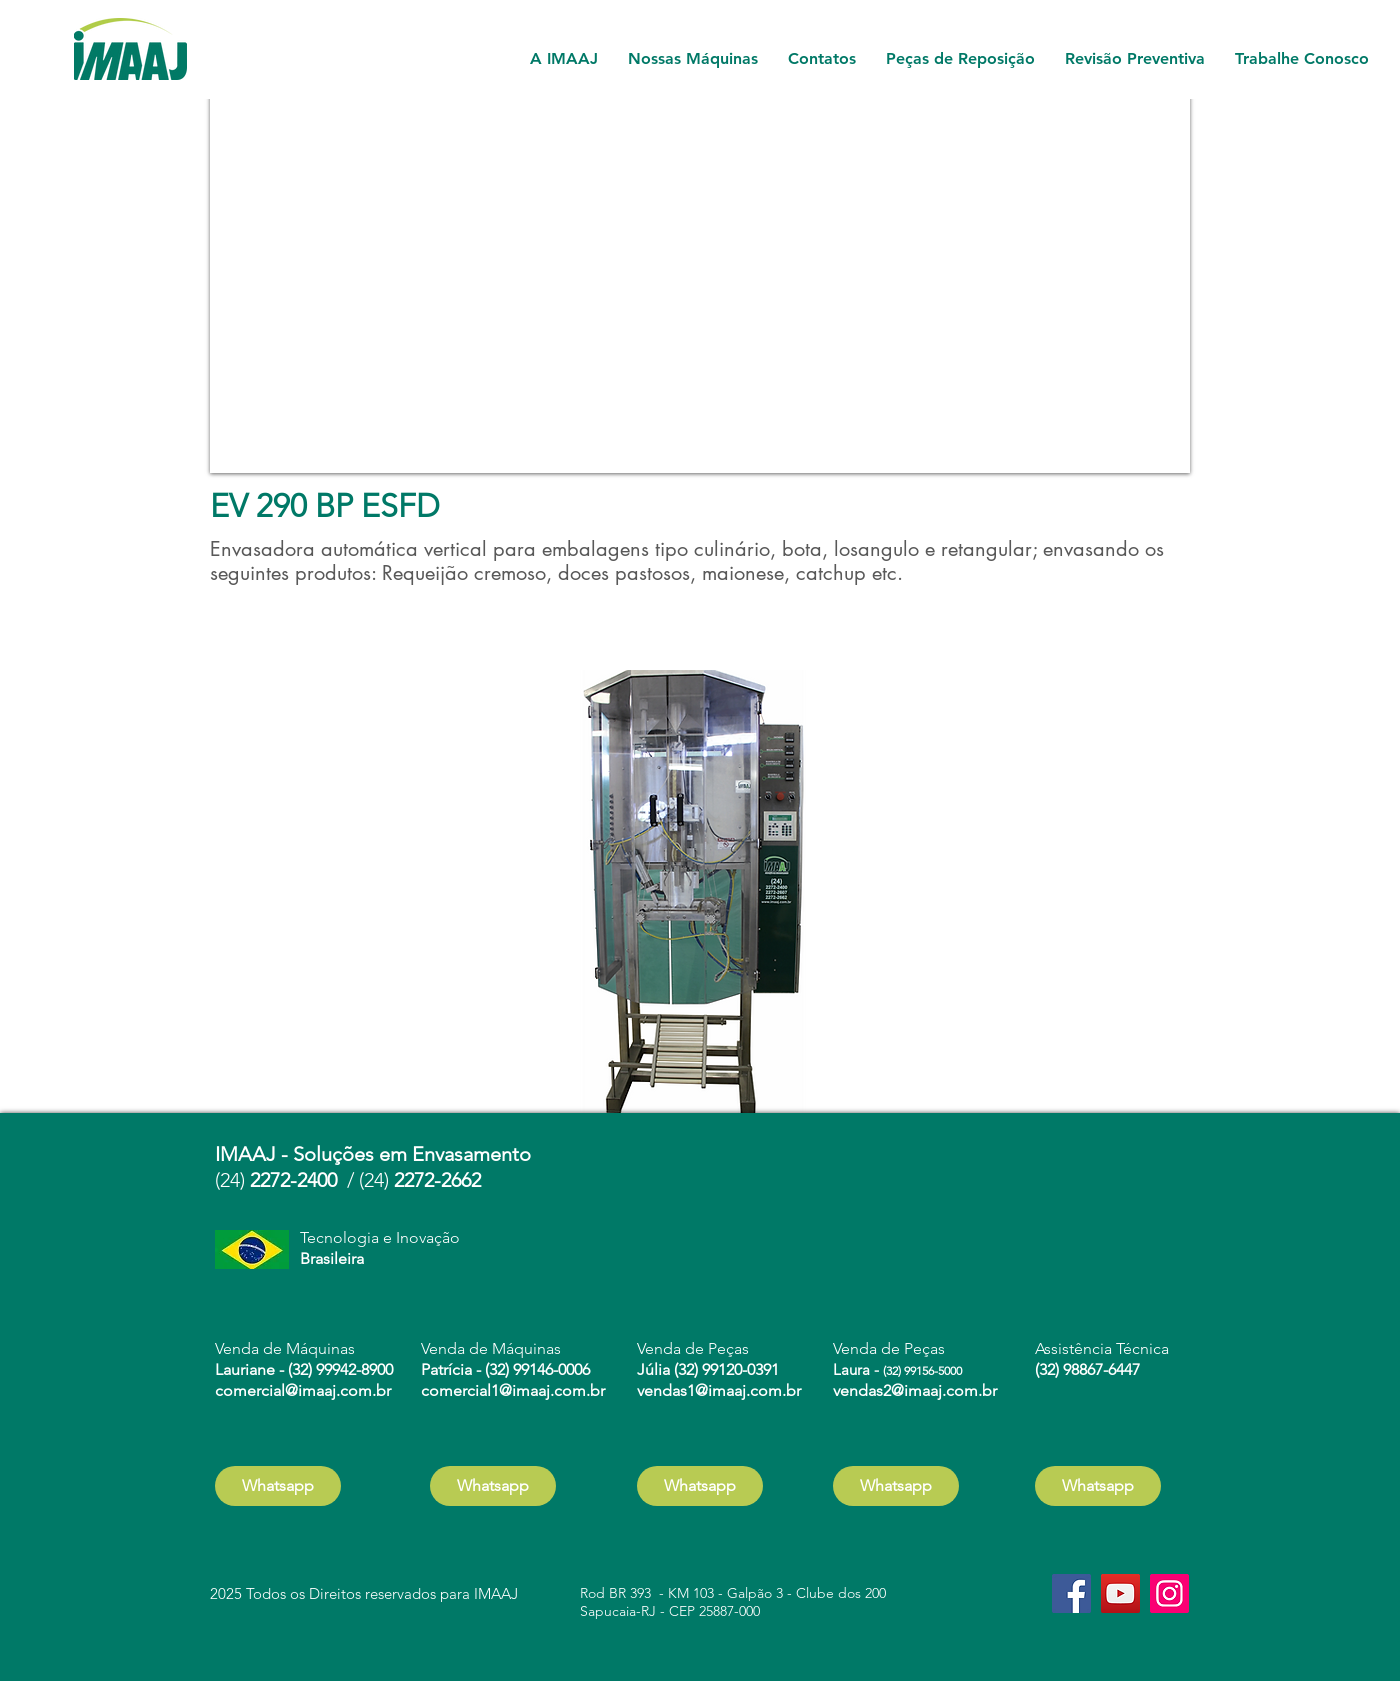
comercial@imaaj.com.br (303, 1390)
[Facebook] (1071, 1593)
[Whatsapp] (278, 1486)
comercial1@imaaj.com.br (513, 1390)
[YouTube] (1120, 1593)
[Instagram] (1169, 1593)
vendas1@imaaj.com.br (719, 1390)
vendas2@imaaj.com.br (915, 1390)
